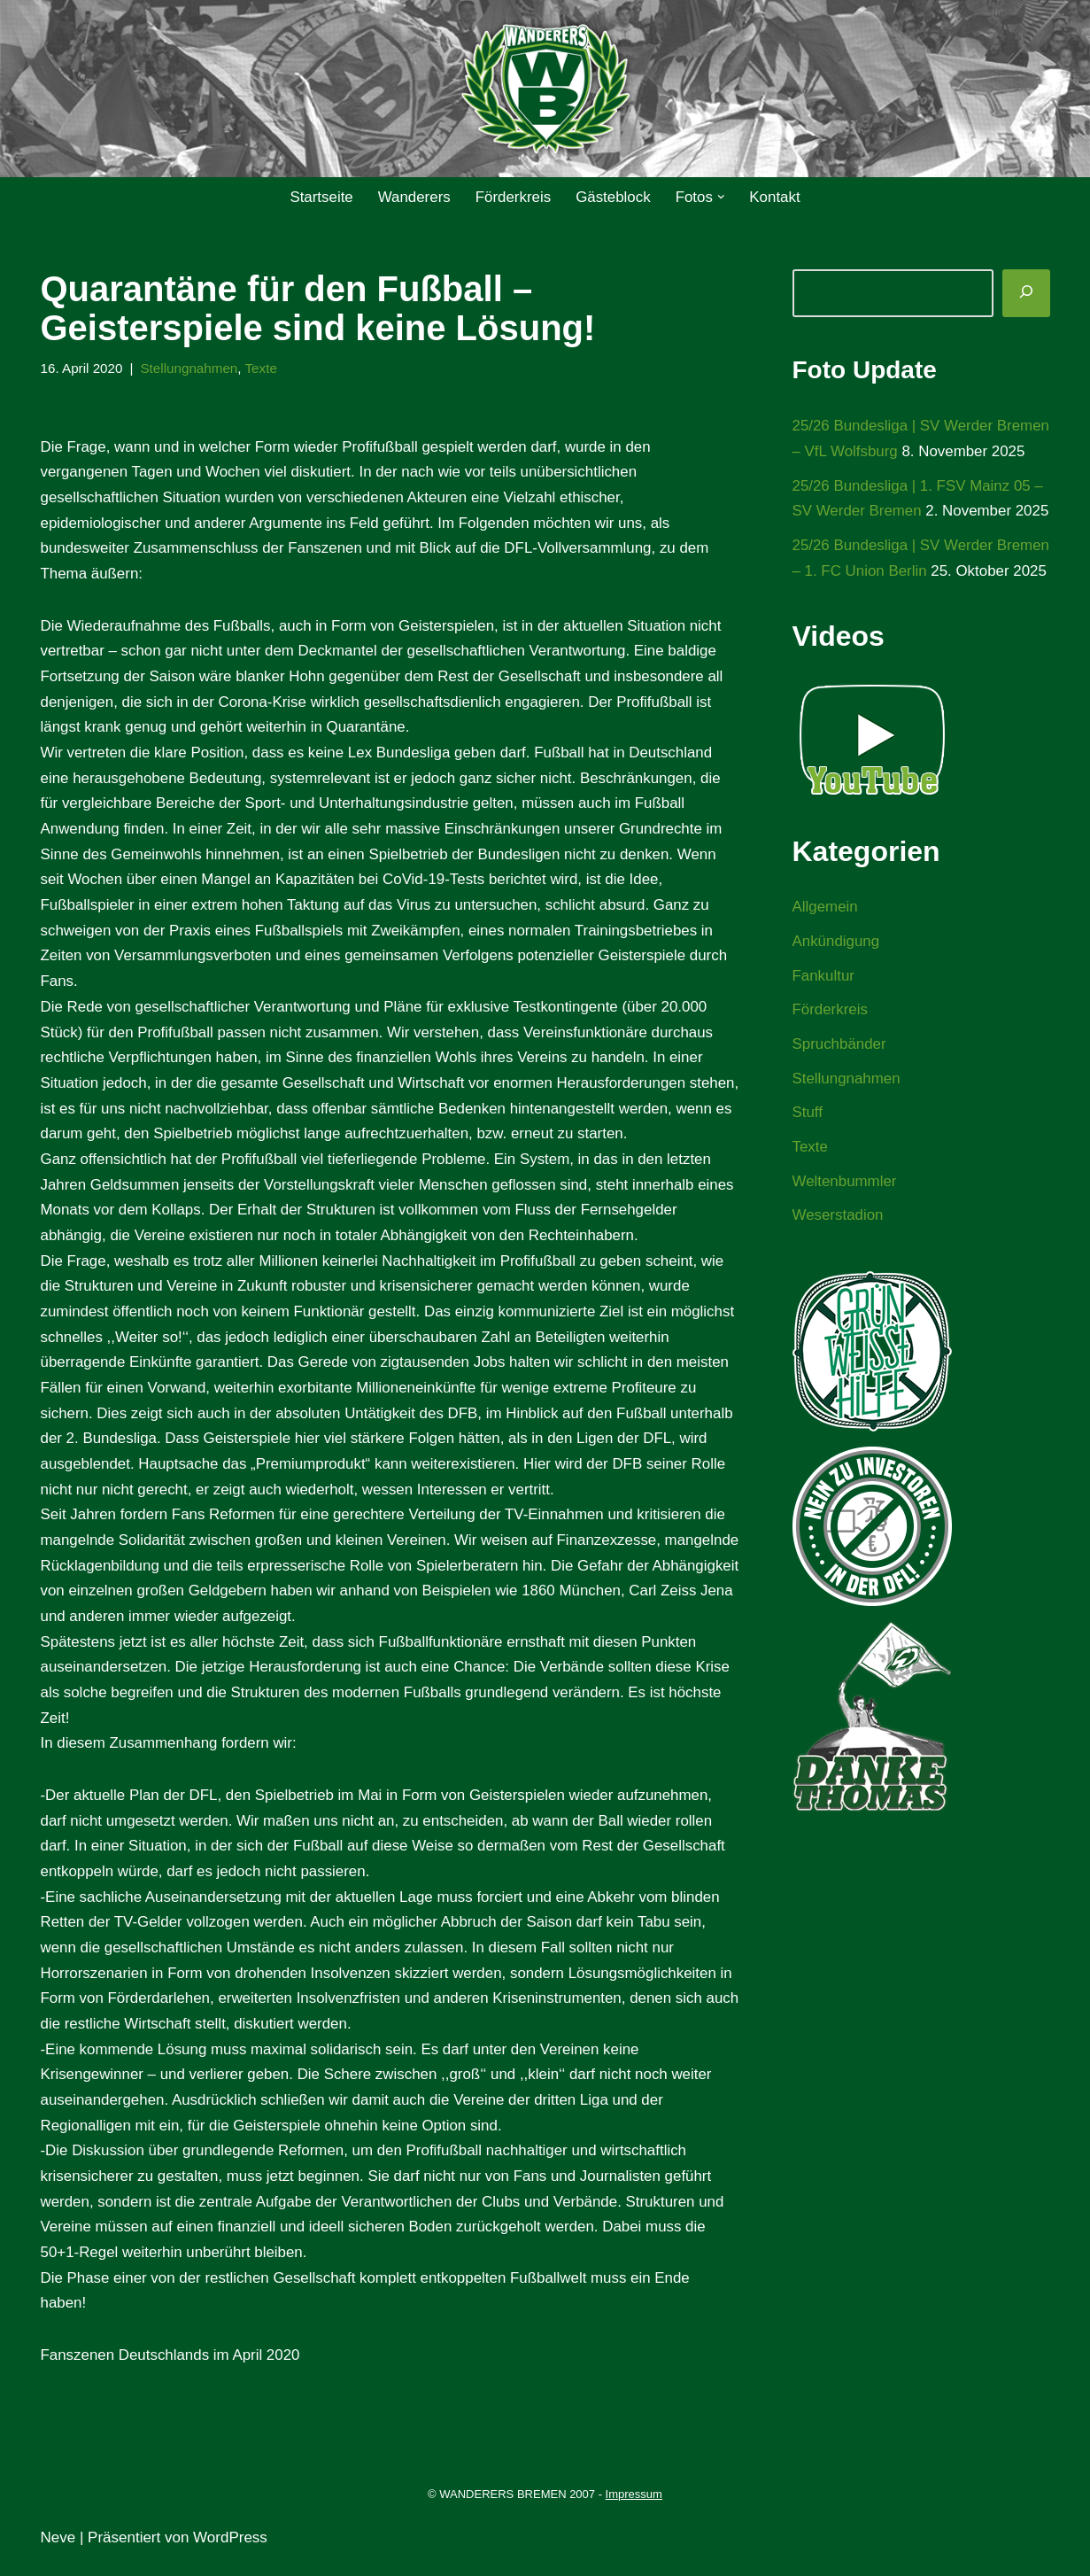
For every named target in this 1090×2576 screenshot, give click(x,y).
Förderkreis (513, 197)
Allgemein (825, 984)
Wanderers (414, 197)
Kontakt (775, 197)
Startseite (320, 197)
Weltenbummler (845, 1260)
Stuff (807, 1191)
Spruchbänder (839, 1122)
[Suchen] (1026, 293)
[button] (722, 197)
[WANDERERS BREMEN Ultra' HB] (545, 89)
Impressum (634, 2508)
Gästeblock (613, 197)
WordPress (230, 2551)
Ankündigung (836, 1019)
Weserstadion (838, 1294)
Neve (58, 2551)
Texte (262, 368)
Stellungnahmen (190, 368)
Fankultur (823, 1053)
